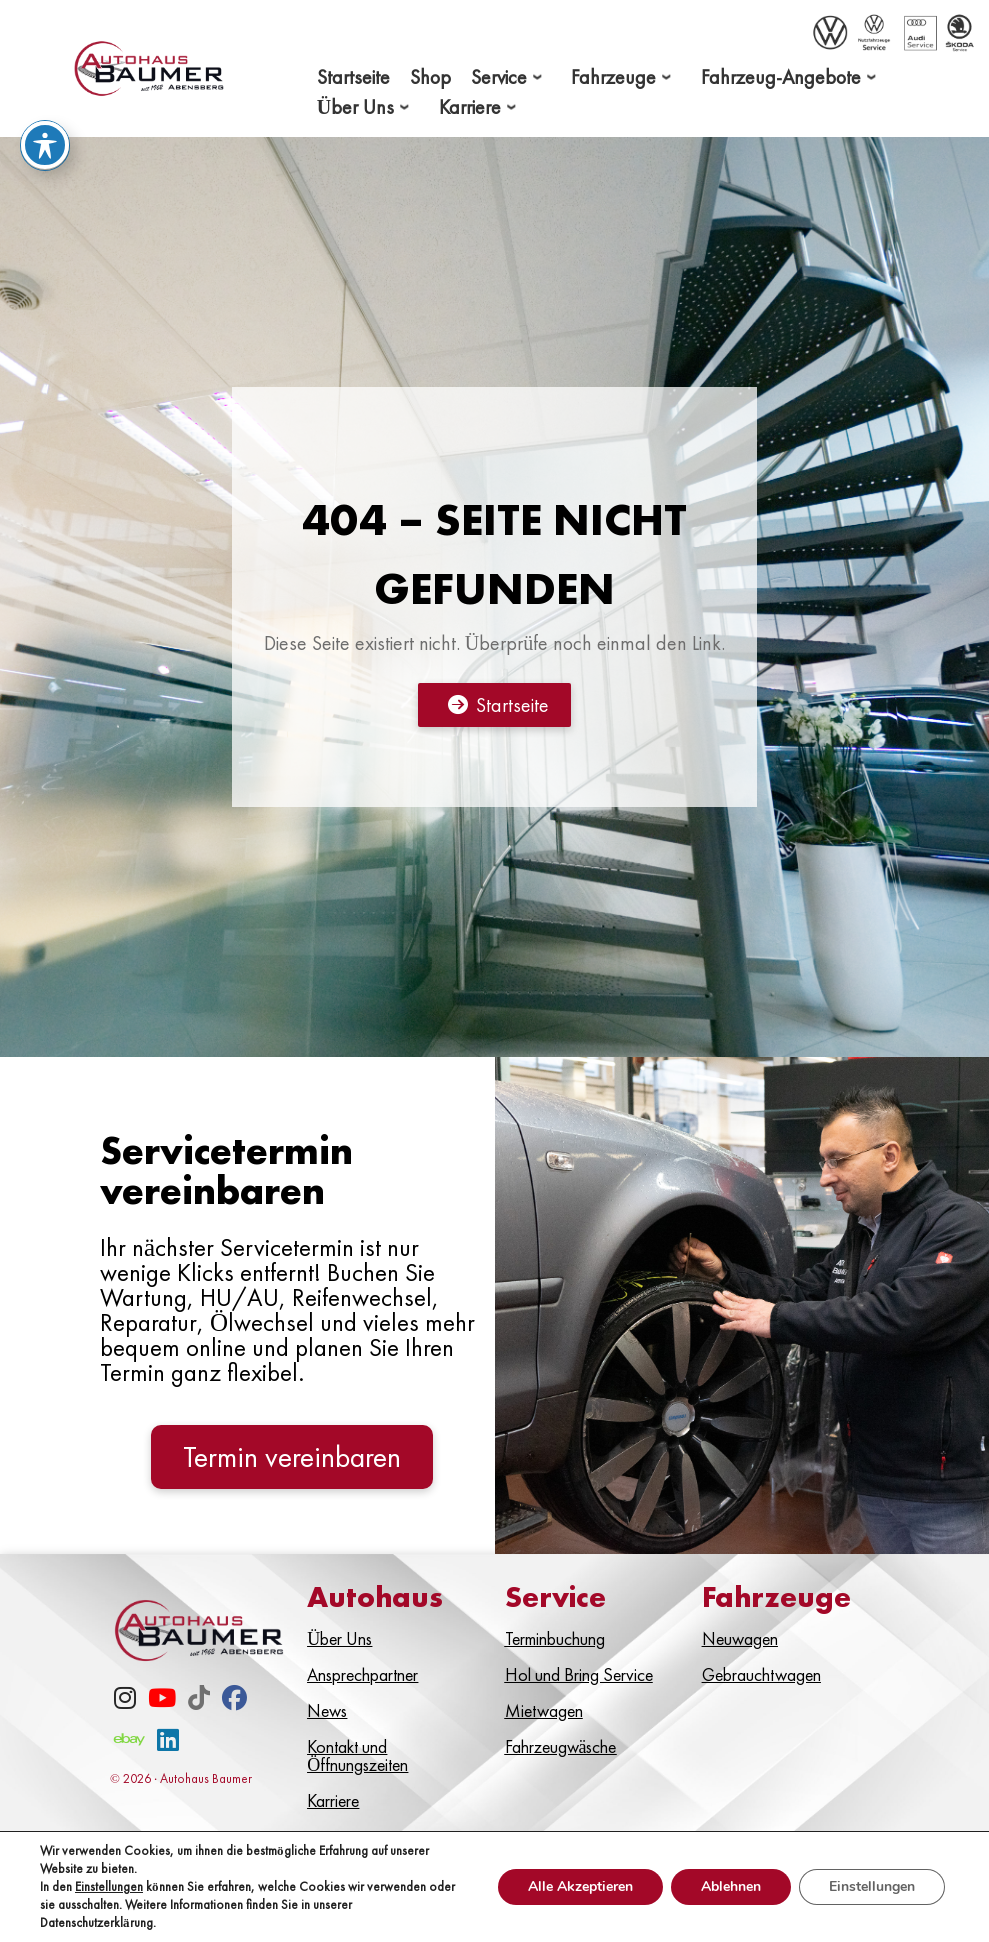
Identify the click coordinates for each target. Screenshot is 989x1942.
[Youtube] (162, 1701)
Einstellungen (109, 1886)
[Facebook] (234, 1701)
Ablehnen (731, 1886)
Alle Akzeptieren (580, 1886)
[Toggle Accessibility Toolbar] (45, 145)
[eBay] (129, 1743)
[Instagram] (125, 1701)
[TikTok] (199, 1701)
